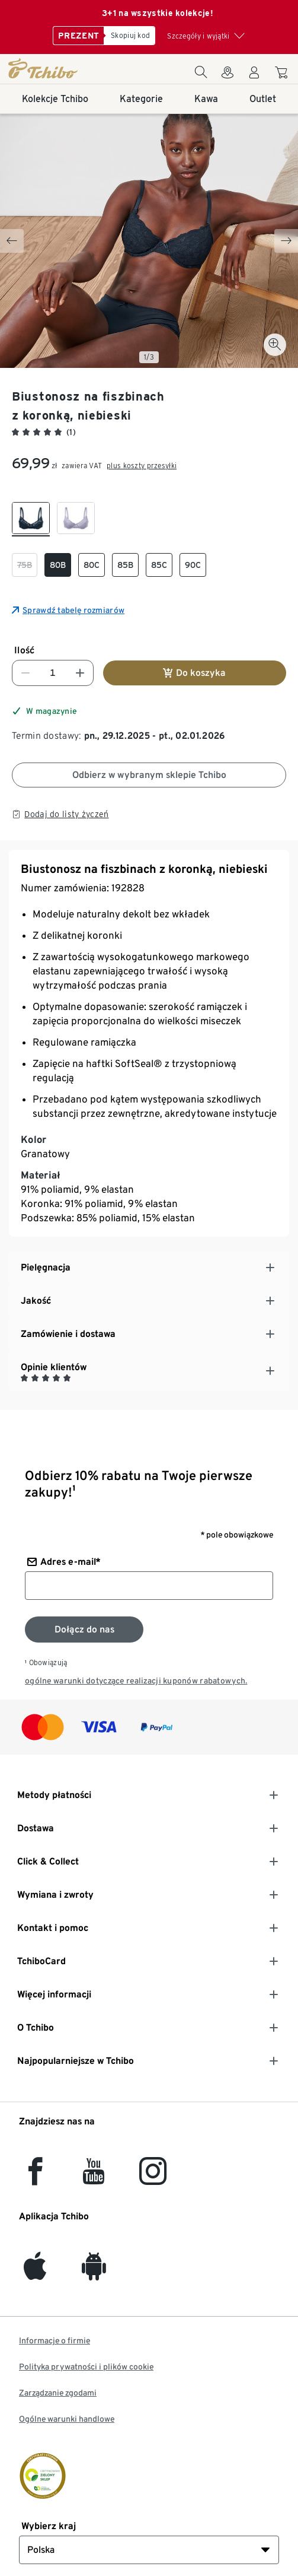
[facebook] (35, 2178)
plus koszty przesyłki (142, 465)
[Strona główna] (51, 68)
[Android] (94, 2273)
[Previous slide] (12, 241)
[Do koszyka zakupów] (283, 74)
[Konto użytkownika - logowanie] (254, 76)
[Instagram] (153, 2178)
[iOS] (35, 2273)
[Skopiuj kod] (129, 35)
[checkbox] (31, 519)
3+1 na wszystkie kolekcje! (157, 13)
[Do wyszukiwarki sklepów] (227, 76)
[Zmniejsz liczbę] (25, 673)
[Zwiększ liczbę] (80, 673)
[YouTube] (94, 2178)
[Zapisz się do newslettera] (84, 1629)
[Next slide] (286, 241)
